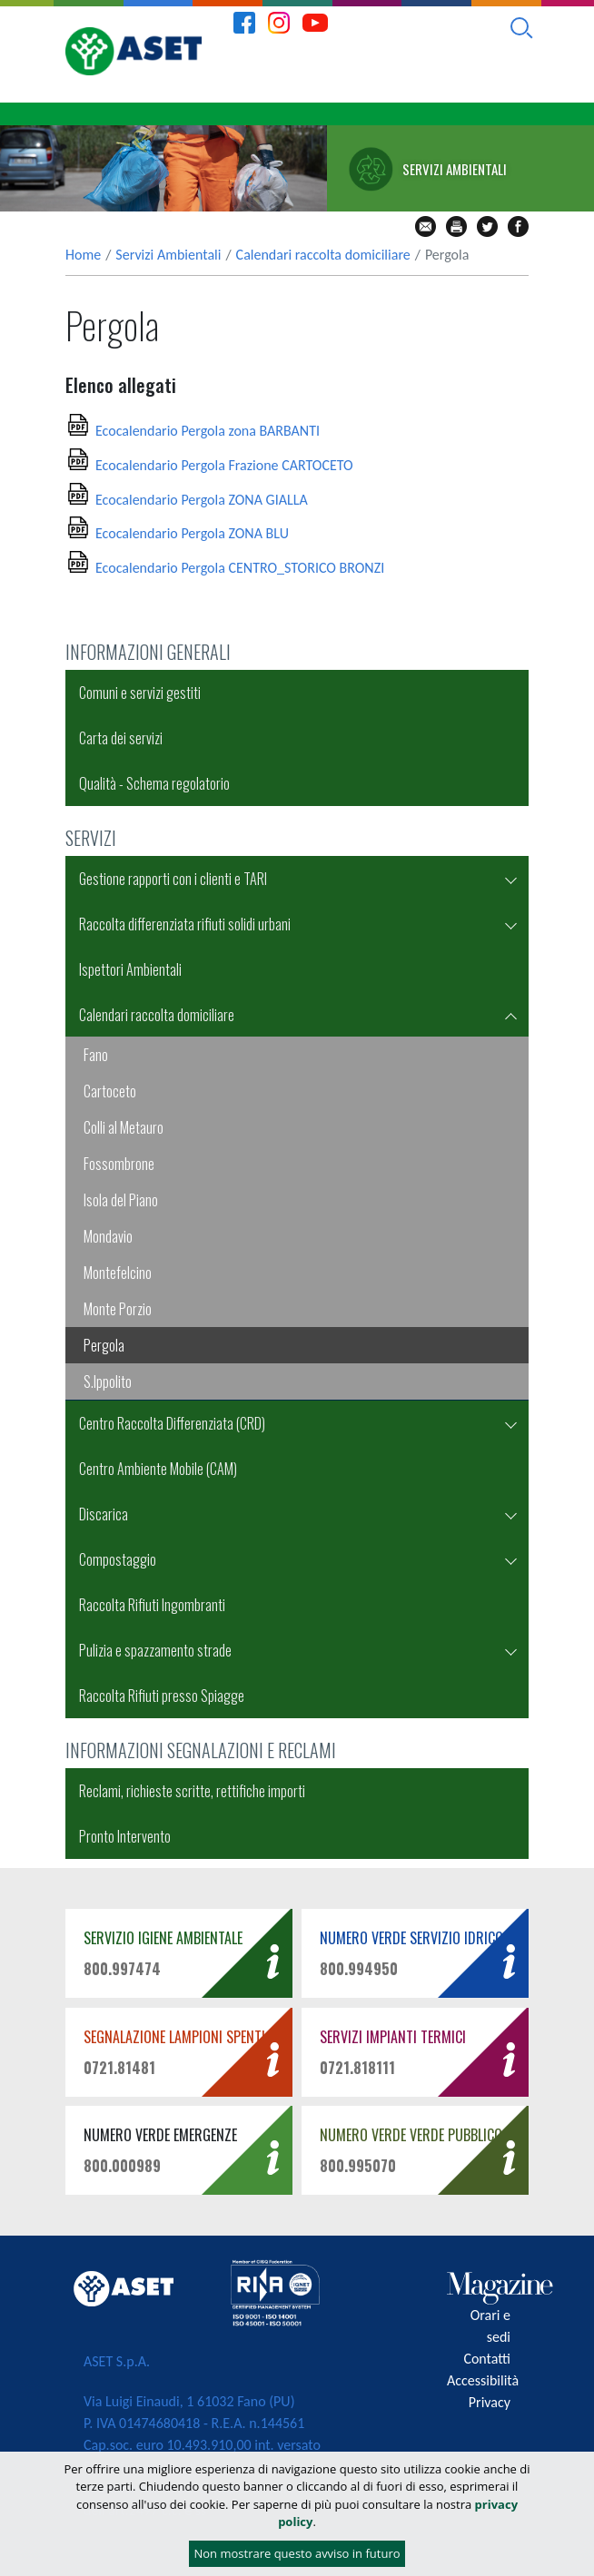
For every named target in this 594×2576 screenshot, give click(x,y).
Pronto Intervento (125, 1836)
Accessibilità (483, 2380)
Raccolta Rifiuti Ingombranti (152, 1605)
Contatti (486, 2358)
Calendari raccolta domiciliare (323, 254)
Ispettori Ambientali (130, 969)
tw (487, 226)
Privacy (489, 2402)
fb (518, 226)
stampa (456, 226)
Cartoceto (110, 1091)
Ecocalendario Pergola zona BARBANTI (207, 430)
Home (83, 254)
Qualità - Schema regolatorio (154, 783)
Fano (96, 1055)
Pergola (104, 1345)
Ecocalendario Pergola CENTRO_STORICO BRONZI (239, 567)
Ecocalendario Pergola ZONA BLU (192, 533)
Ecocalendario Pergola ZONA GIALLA (201, 499)
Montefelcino (118, 1272)
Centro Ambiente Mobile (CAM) (158, 1469)
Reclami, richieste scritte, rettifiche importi (192, 1791)
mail (425, 226)
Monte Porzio (118, 1309)
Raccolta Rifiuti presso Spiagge (161, 1695)
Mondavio (108, 1236)
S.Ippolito (108, 1381)
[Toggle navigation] (564, 114)
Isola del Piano (121, 1200)
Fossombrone (119, 1164)
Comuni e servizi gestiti (140, 692)
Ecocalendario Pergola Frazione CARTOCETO (224, 465)
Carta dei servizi (121, 738)
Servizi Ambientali (168, 254)
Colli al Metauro (123, 1127)
